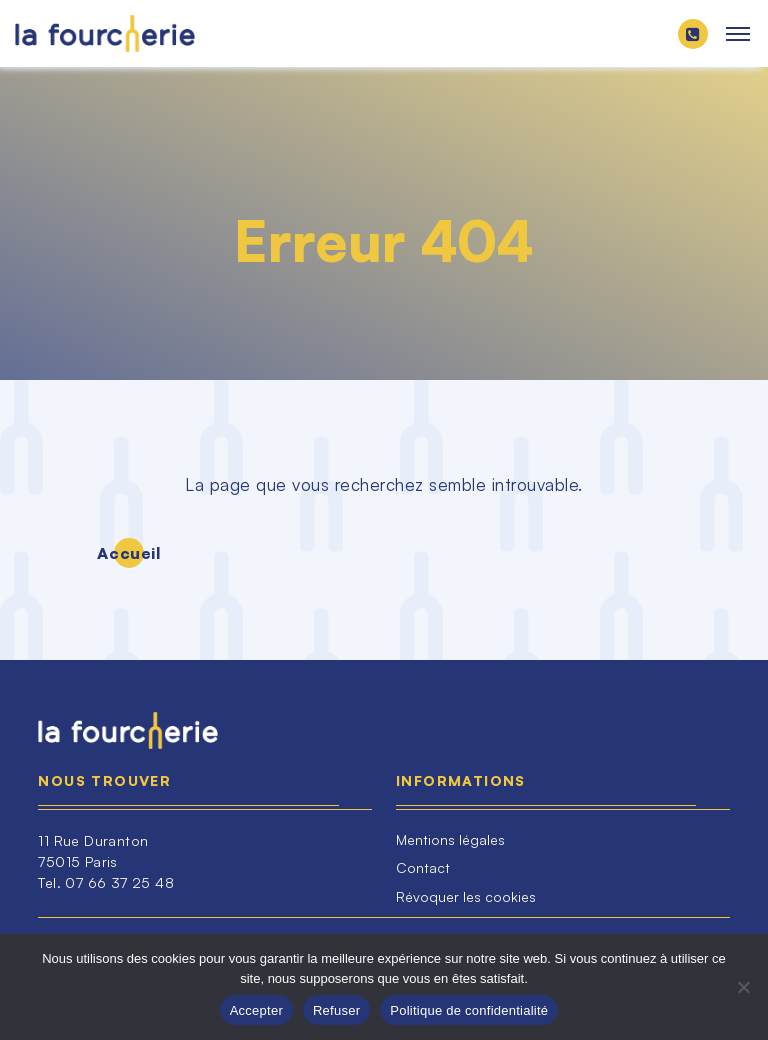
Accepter (256, 1010)
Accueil (129, 553)
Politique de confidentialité (469, 1010)
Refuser (336, 1010)
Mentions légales (450, 839)
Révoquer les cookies (466, 896)
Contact (423, 867)
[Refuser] (743, 987)
